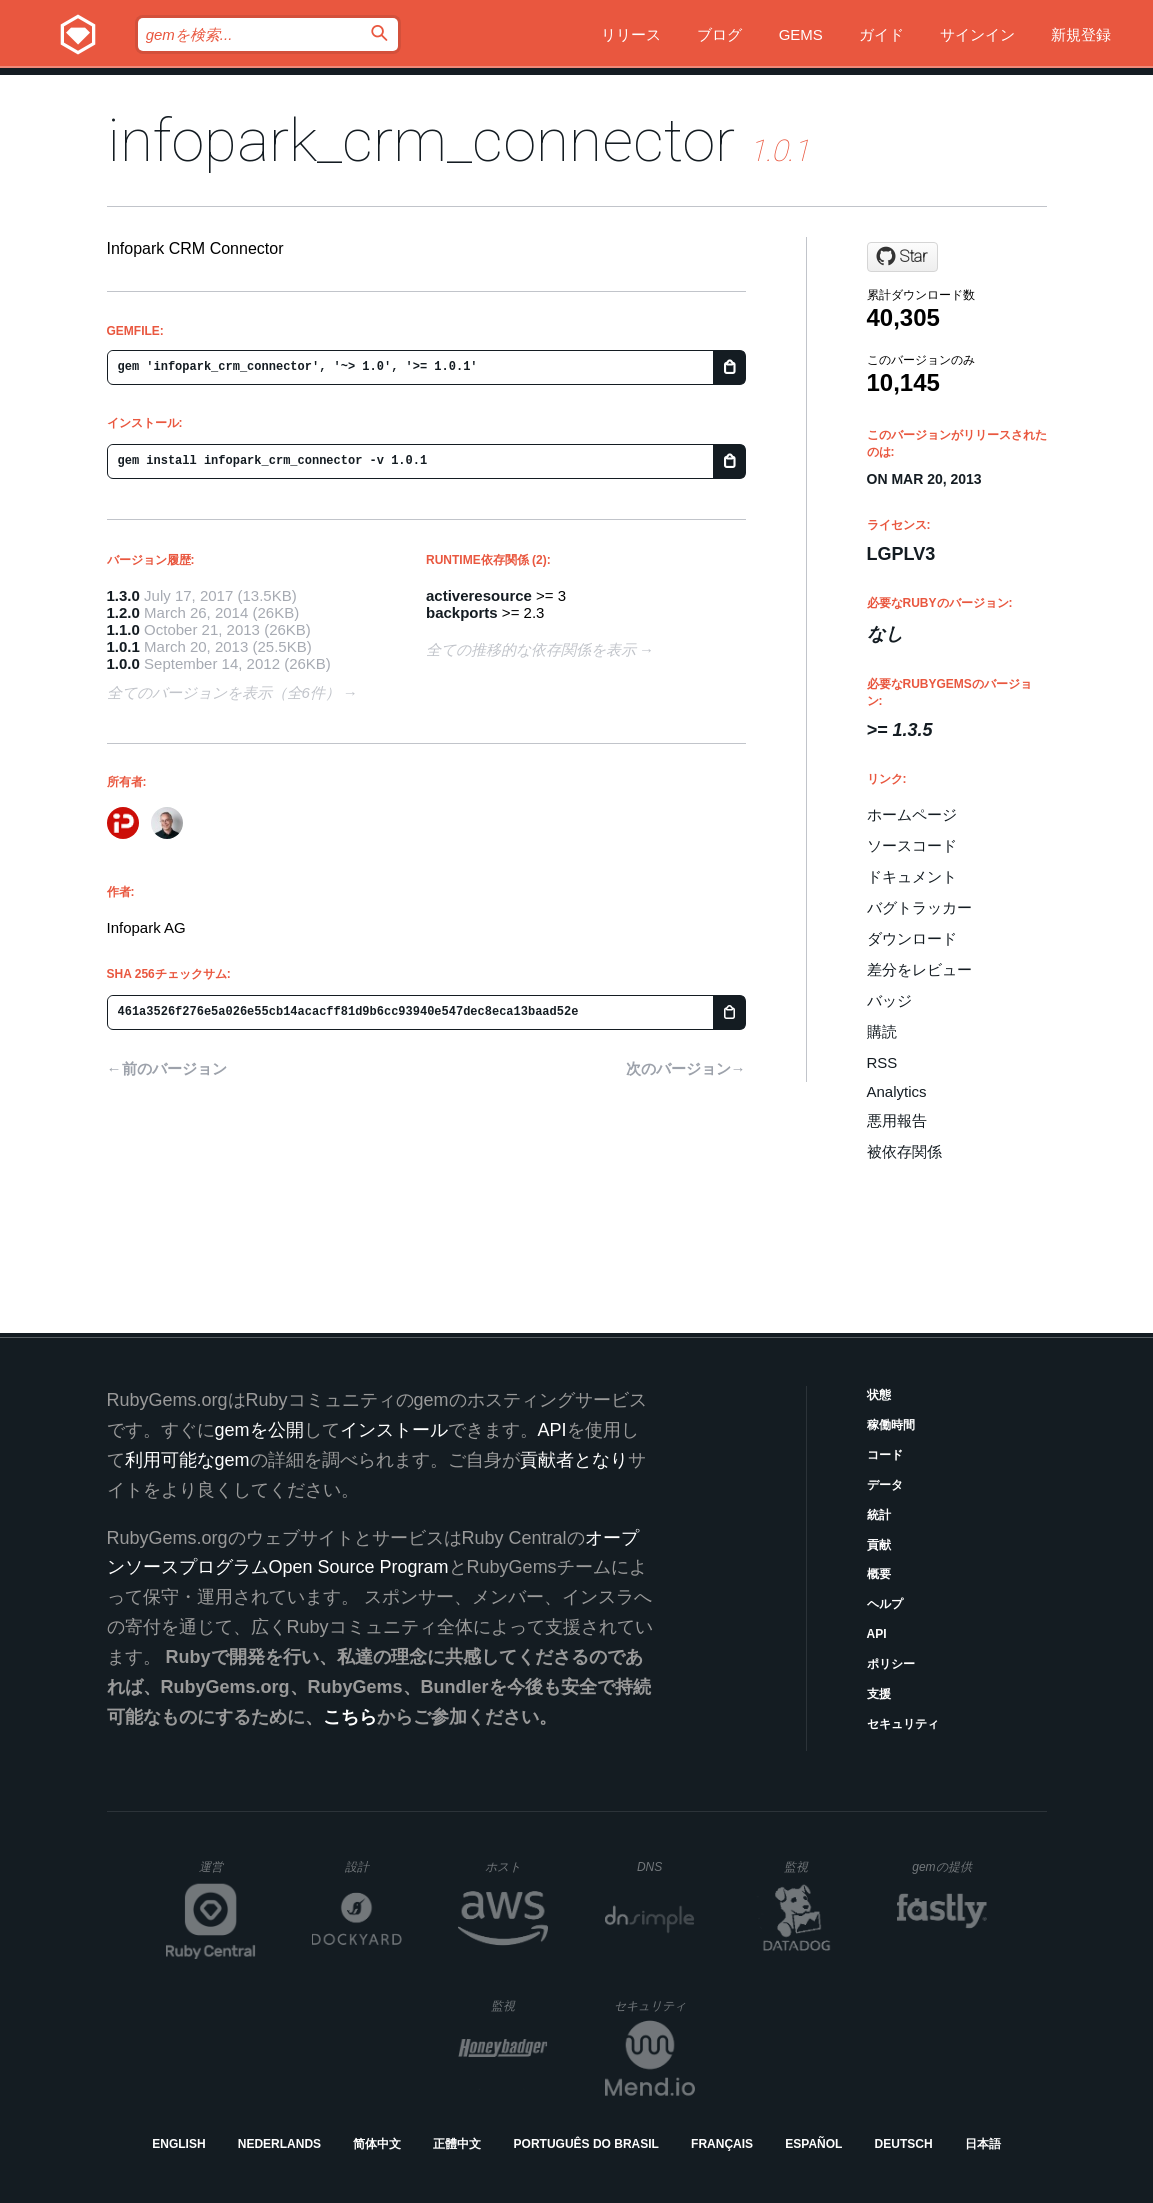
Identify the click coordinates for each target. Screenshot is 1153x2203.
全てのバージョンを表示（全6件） (223, 692)
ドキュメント (912, 876)
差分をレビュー (919, 969)
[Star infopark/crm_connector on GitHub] (902, 257)
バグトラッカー (919, 907)
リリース (631, 34)
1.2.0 (123, 612)
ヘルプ (885, 1604)
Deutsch (904, 2144)
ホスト (516, 1866)
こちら (350, 1717)
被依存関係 (904, 1151)
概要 (879, 1574)
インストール (394, 1430)
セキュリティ (903, 1724)
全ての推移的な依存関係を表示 (531, 649)
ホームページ (912, 814)
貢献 (879, 1545)
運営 (227, 1873)
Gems (801, 34)
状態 (879, 1395)
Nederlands (279, 2144)
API (877, 1634)
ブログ (719, 34)
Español (813, 2144)
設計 (373, 1866)
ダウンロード (912, 938)
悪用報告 (897, 1120)
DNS (666, 1867)
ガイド (881, 34)
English (178, 2144)
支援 (879, 1694)
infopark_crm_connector (421, 140)
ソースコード (912, 845)
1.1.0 (123, 629)
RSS (882, 1062)
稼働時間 (891, 1425)
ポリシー (891, 1664)
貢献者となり (574, 1460)
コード (885, 1455)
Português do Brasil (586, 2144)
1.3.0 (123, 595)
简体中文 (377, 2144)
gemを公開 (259, 1430)
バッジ (889, 1000)
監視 (812, 1866)
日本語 (983, 2144)
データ (885, 1485)
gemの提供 (949, 1866)
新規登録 (1081, 34)
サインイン (977, 34)
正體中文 (457, 2144)
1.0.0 (123, 663)
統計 (879, 1515)
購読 (882, 1031)
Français (722, 2144)
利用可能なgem (187, 1460)
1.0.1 (123, 646)
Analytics (897, 1091)
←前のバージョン (167, 1068)
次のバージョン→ (686, 1068)
